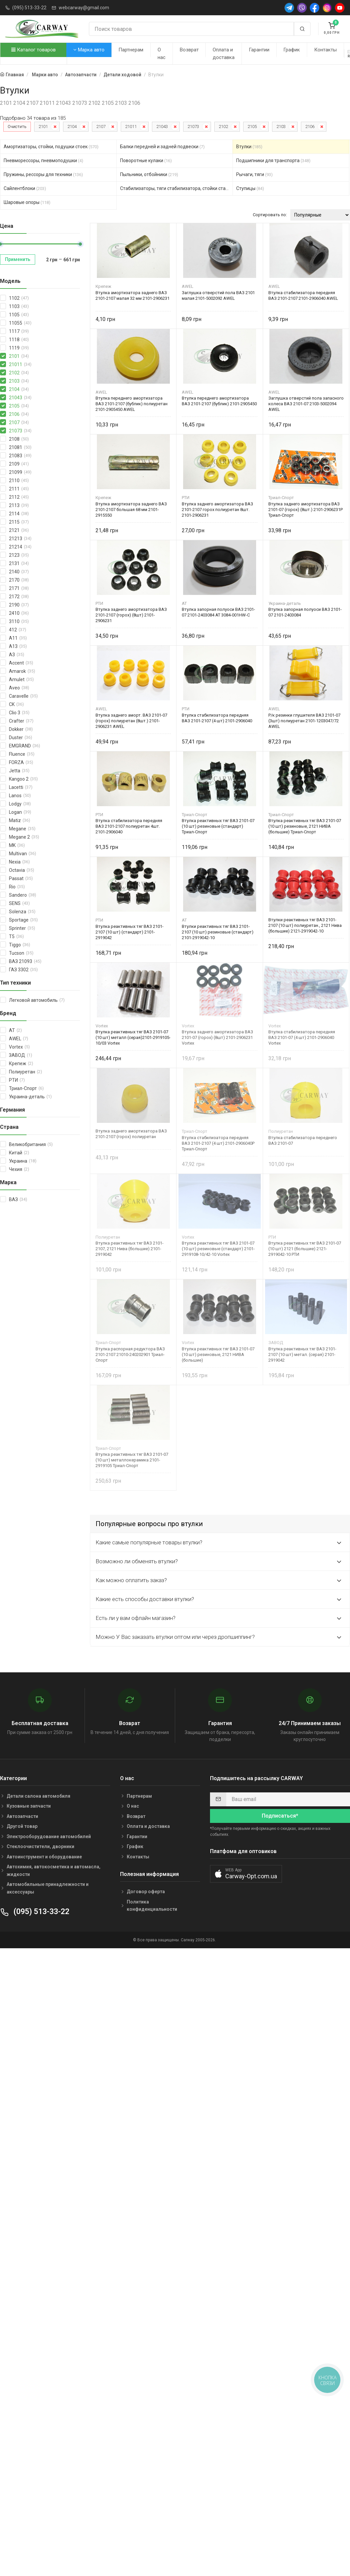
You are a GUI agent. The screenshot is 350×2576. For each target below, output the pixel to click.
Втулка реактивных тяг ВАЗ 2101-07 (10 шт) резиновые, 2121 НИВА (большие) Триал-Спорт (304, 826)
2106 (310, 126)
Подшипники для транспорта (273, 160)
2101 (43, 126)
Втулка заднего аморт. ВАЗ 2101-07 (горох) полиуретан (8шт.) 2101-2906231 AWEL (131, 721)
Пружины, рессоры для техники (43, 174)
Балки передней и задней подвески (162, 146)
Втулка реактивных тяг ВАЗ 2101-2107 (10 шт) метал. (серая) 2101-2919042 (302, 1354)
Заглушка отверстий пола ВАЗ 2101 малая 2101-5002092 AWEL (218, 295)
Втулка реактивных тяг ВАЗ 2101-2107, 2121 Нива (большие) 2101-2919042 (130, 1249)
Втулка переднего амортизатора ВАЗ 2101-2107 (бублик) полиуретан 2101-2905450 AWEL (132, 404)
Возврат (189, 50)
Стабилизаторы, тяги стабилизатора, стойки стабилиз (176, 188)
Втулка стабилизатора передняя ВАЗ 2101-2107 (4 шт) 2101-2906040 (217, 718)
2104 (72, 126)
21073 (193, 126)
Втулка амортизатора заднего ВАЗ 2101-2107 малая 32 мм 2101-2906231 (133, 295)
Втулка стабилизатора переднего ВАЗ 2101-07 (302, 1140)
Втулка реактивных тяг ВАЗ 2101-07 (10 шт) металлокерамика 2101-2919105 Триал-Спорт (132, 1460)
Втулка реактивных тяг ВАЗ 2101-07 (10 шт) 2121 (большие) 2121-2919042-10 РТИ (304, 1249)
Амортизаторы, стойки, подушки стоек (51, 146)
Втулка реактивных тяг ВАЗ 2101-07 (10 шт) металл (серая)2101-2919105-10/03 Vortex (133, 1037)
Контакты (325, 50)
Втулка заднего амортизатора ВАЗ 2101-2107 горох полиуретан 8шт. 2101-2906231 (217, 509)
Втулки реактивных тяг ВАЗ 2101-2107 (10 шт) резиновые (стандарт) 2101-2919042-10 (217, 932)
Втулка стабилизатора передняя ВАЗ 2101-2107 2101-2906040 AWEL (303, 295)
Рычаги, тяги (254, 174)
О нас (162, 53)
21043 (162, 126)
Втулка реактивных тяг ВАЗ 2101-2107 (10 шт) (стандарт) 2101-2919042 (130, 932)
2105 (252, 126)
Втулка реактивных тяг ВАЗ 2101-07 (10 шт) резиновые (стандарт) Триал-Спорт (218, 826)
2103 (281, 126)
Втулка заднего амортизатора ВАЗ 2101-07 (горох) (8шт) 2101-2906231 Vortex (217, 1037)
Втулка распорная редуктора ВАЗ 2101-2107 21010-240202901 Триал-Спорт (130, 1354)
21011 (131, 126)
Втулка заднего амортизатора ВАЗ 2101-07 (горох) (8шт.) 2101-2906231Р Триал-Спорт (305, 509)
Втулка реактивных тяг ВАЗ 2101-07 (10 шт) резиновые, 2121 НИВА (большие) (218, 1354)
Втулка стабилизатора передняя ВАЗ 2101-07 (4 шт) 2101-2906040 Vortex (301, 1037)
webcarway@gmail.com (84, 7)
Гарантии (259, 50)
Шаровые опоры (27, 202)
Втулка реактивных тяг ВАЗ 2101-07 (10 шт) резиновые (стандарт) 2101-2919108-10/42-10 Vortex (218, 1249)
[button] (246, 1874)
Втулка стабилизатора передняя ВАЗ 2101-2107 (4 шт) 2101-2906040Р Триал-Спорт (218, 1143)
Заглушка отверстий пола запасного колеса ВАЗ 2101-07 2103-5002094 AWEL (306, 404)
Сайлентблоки (25, 188)
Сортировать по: (270, 214)
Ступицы (250, 188)
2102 (223, 126)
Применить (17, 259)
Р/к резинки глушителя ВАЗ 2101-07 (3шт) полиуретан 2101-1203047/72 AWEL (304, 721)
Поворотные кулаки (146, 160)
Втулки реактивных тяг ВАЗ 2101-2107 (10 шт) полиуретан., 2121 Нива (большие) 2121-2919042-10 (305, 925)
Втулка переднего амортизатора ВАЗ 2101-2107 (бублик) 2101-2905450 (219, 401)
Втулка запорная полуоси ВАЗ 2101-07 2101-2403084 (305, 612)
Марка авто (89, 50)
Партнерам (130, 50)
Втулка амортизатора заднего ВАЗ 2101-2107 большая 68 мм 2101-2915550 (131, 509)
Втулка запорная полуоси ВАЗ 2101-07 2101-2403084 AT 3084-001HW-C (218, 612)
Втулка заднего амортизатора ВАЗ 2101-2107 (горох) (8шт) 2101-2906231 (131, 615)
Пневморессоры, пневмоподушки (43, 160)
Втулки (249, 146)
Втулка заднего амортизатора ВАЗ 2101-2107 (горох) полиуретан (131, 1133)
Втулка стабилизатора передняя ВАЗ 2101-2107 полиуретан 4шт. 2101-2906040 (129, 826)
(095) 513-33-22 (29, 7)
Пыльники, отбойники (149, 174)
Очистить (17, 126)
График (291, 50)
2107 (100, 126)
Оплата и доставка (224, 53)
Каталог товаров (33, 50)
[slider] (80, 244)
